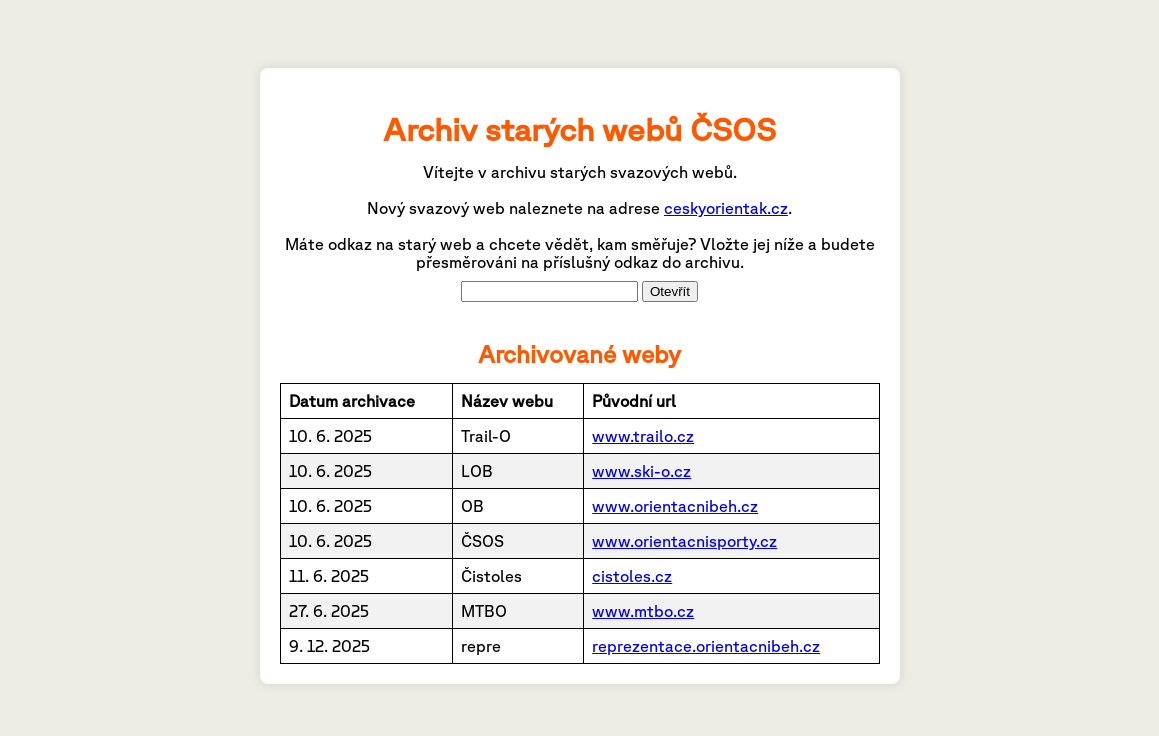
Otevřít (670, 291)
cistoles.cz (632, 576)
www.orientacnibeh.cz (675, 506)
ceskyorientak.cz (726, 208)
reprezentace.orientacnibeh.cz (706, 646)
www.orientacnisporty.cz (684, 541)
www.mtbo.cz (643, 611)
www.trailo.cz (643, 436)
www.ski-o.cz (641, 471)
